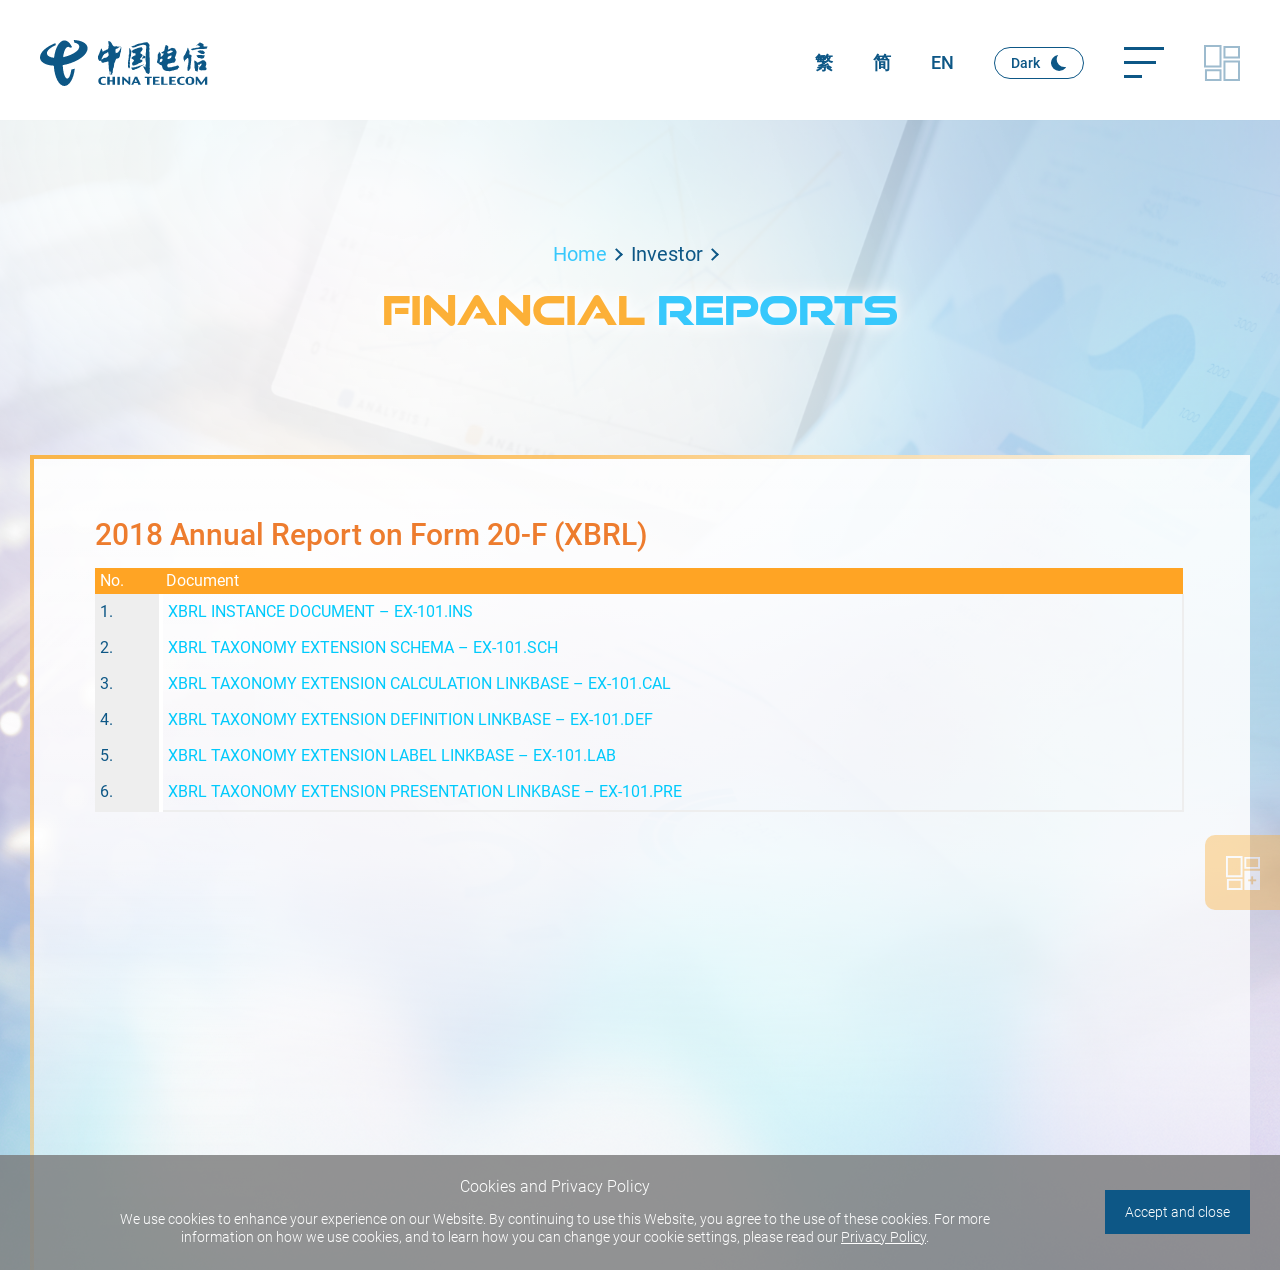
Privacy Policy (883, 1237)
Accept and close (1177, 1212)
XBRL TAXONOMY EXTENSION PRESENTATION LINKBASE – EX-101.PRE (425, 791)
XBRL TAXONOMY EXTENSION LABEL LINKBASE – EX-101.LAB (392, 755)
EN (942, 62)
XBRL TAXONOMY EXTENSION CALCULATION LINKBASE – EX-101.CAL (419, 683)
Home (580, 254)
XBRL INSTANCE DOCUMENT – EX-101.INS (320, 611)
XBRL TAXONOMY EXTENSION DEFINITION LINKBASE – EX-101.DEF (410, 719)
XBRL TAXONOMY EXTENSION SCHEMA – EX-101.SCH (363, 647)
